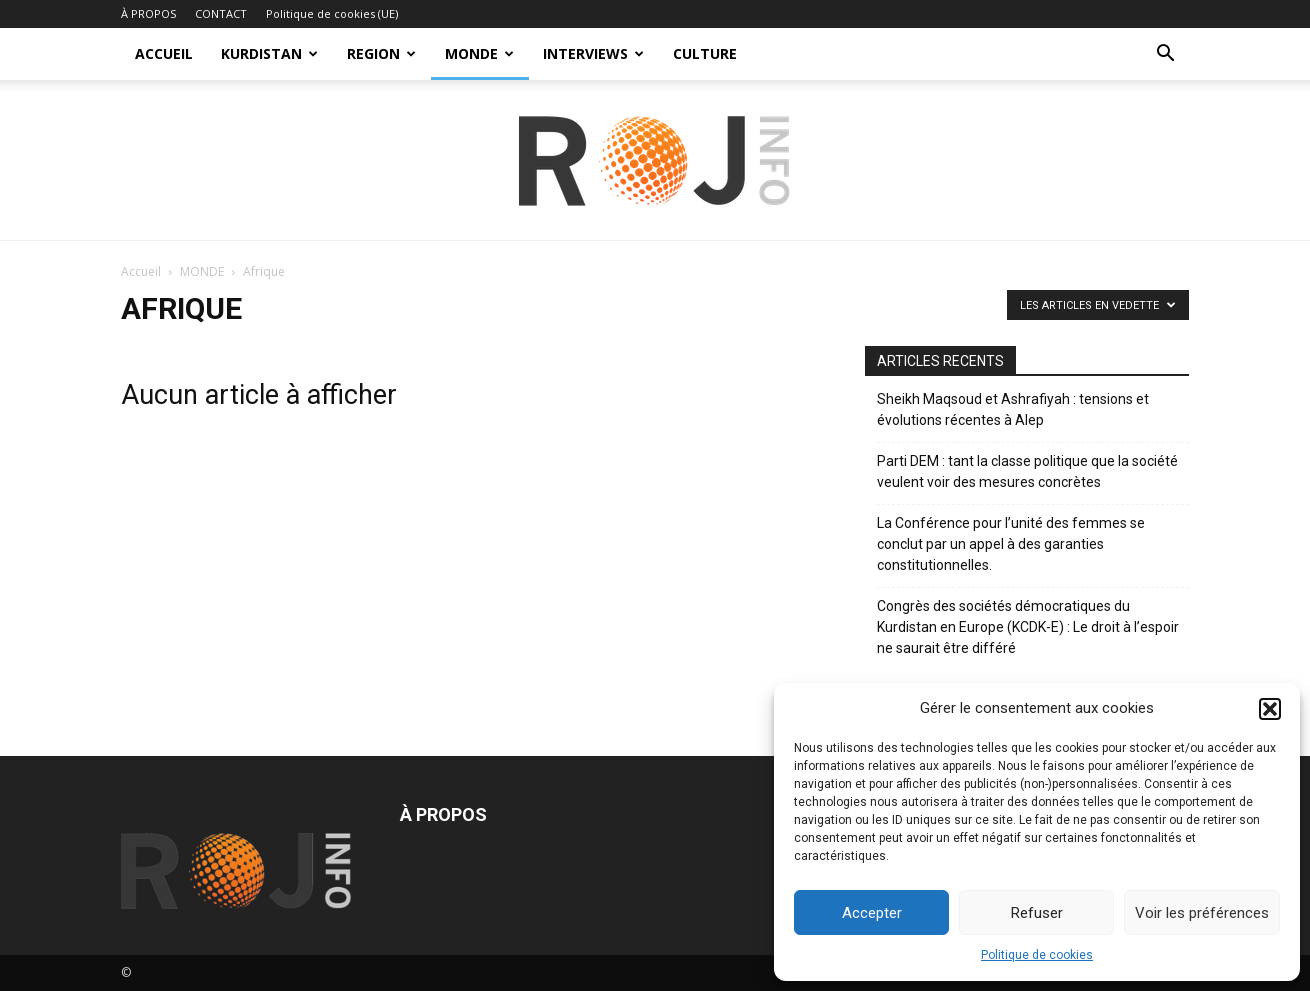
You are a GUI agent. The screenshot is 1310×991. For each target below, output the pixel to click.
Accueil (141, 271)
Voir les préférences (1202, 913)
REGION (381, 53)
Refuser (1037, 913)
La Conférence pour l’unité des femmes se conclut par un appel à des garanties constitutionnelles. (1011, 544)
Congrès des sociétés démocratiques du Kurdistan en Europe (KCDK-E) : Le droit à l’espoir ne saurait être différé (1028, 627)
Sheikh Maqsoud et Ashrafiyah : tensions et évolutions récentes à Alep (1013, 409)
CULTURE (705, 53)
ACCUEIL (164, 53)
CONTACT (221, 13)
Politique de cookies (1037, 955)
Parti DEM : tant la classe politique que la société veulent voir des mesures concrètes (1027, 471)
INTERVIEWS (593, 53)
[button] (1270, 709)
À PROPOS (148, 13)
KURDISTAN (269, 53)
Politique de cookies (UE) (332, 13)
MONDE (479, 53)
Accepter (872, 913)
